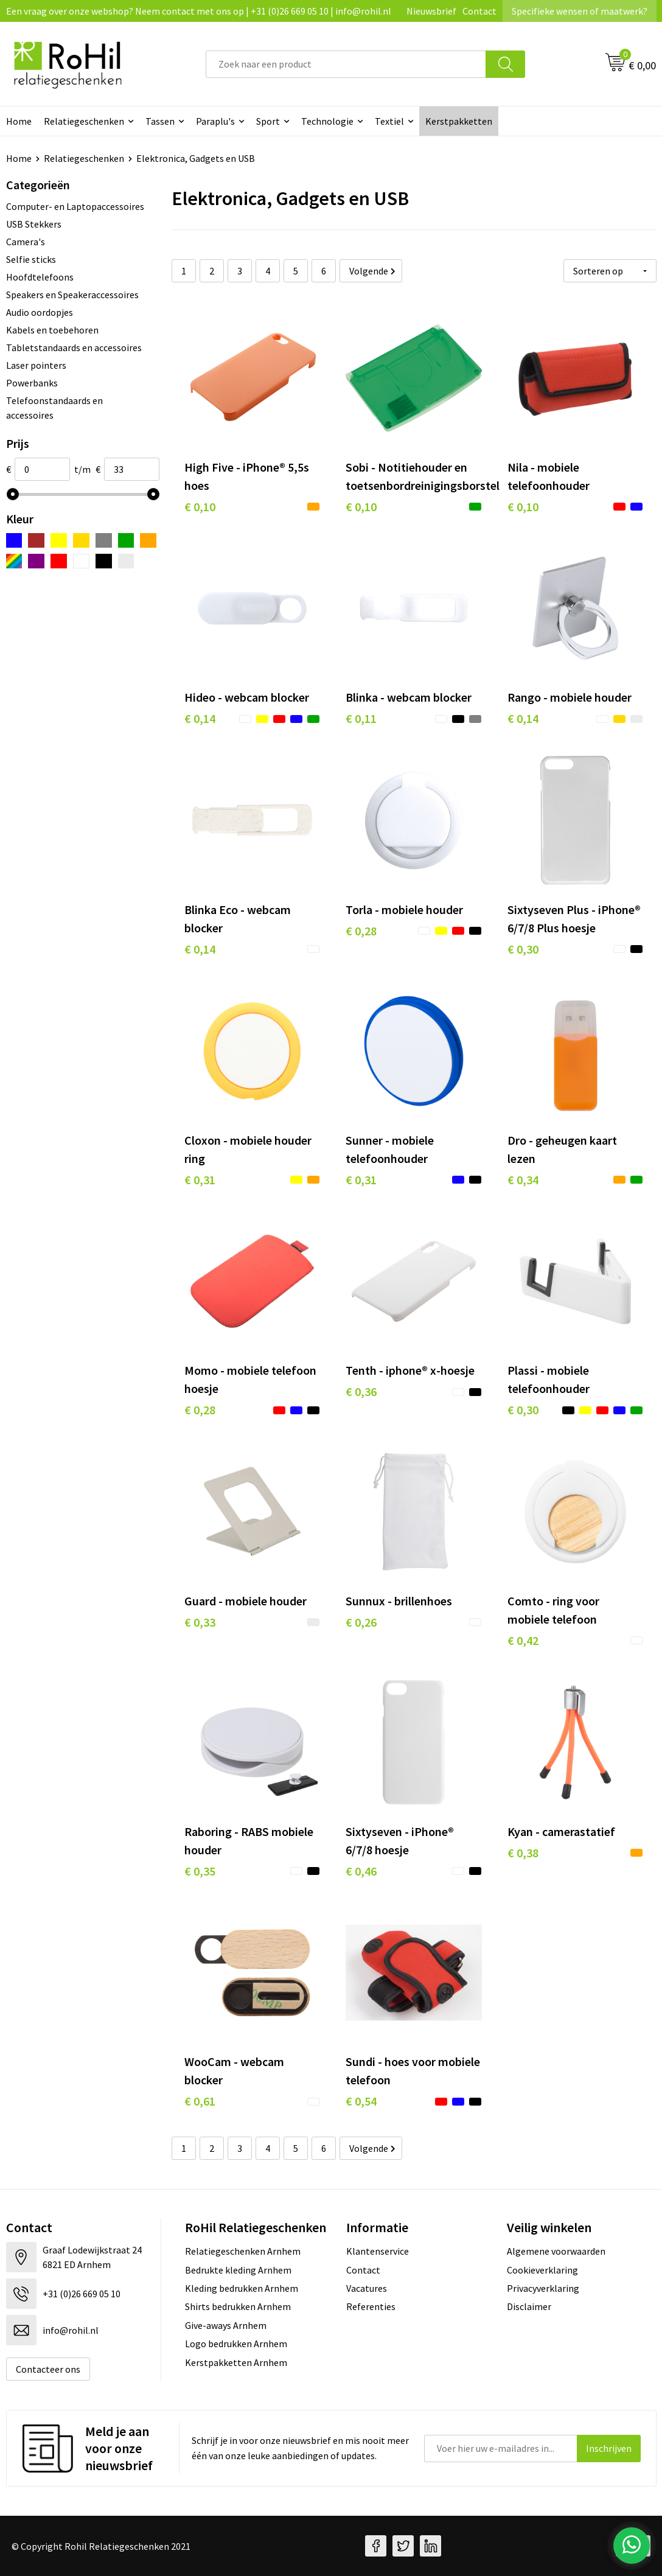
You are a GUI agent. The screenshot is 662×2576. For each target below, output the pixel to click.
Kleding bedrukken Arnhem (241, 2288)
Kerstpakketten (458, 121)
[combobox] (346, 64)
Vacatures (366, 2288)
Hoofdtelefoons (40, 277)
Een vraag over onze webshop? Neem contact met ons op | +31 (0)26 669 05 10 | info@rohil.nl (198, 11)
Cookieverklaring (542, 2270)
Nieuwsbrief (431, 11)
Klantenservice (377, 2251)
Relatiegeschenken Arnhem (243, 2251)
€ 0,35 (199, 1871)
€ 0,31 (199, 1179)
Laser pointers (36, 365)
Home (19, 158)
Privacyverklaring (543, 2288)
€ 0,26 (361, 1622)
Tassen (160, 121)
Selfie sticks (31, 259)
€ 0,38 (522, 1852)
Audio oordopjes (39, 312)
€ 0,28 (361, 930)
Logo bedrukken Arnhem (236, 2343)
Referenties (370, 2306)
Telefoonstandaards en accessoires (54, 407)
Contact (479, 11)
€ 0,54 (361, 2101)
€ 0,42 (522, 1640)
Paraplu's (215, 121)
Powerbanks (32, 383)
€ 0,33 (199, 1622)
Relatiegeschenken (84, 121)
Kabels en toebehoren (52, 330)
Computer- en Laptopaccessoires (75, 206)
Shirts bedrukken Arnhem (238, 2306)
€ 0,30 (522, 949)
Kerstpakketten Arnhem (236, 2362)
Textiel (389, 121)
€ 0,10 (199, 506)
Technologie (327, 121)
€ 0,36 (361, 1391)
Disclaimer (529, 2306)
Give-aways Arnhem (226, 2325)
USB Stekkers (33, 224)
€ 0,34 (522, 1179)
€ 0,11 (361, 718)
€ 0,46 (361, 1871)
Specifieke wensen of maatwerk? (579, 11)
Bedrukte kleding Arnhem (238, 2270)
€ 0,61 (199, 2101)
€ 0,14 (199, 718)
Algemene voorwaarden (556, 2251)
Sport (268, 121)
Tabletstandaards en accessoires (74, 347)
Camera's (25, 242)
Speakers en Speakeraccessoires (72, 294)
